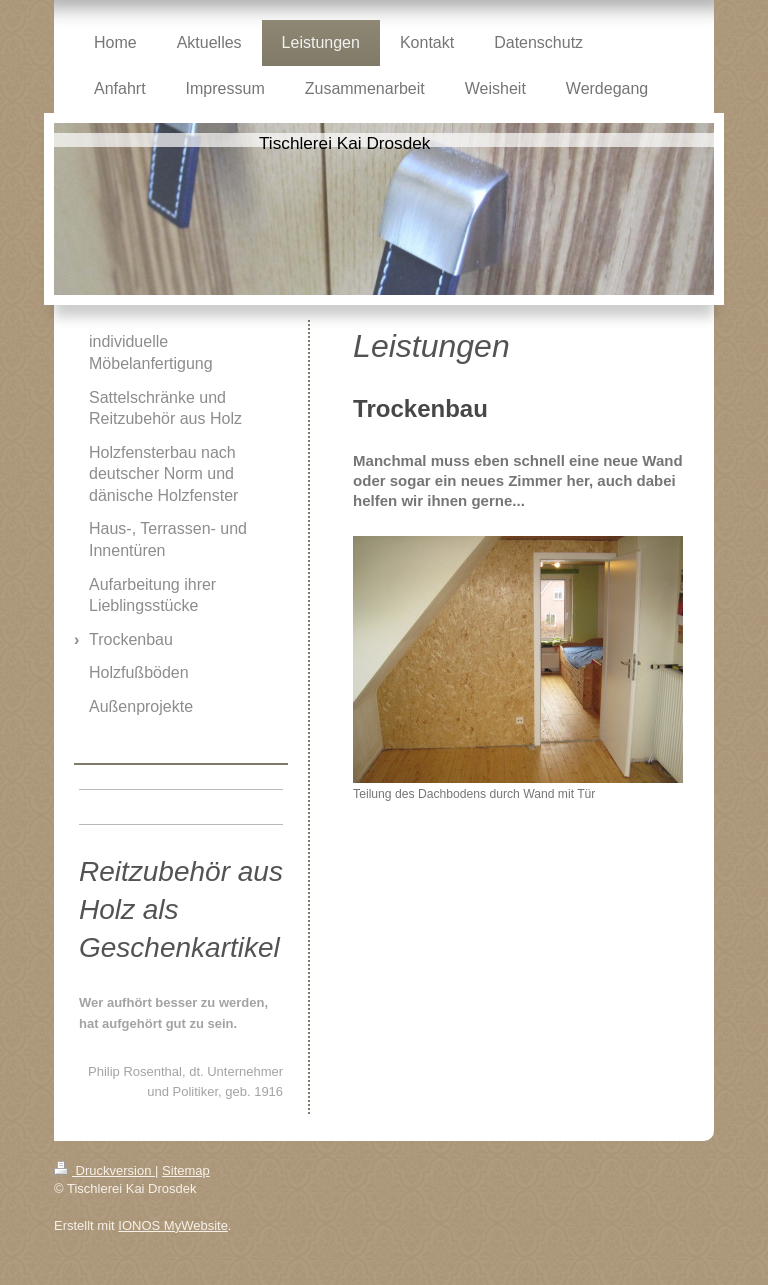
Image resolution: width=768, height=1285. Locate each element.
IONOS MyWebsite (173, 1225)
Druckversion (104, 1170)
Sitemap (186, 1170)
